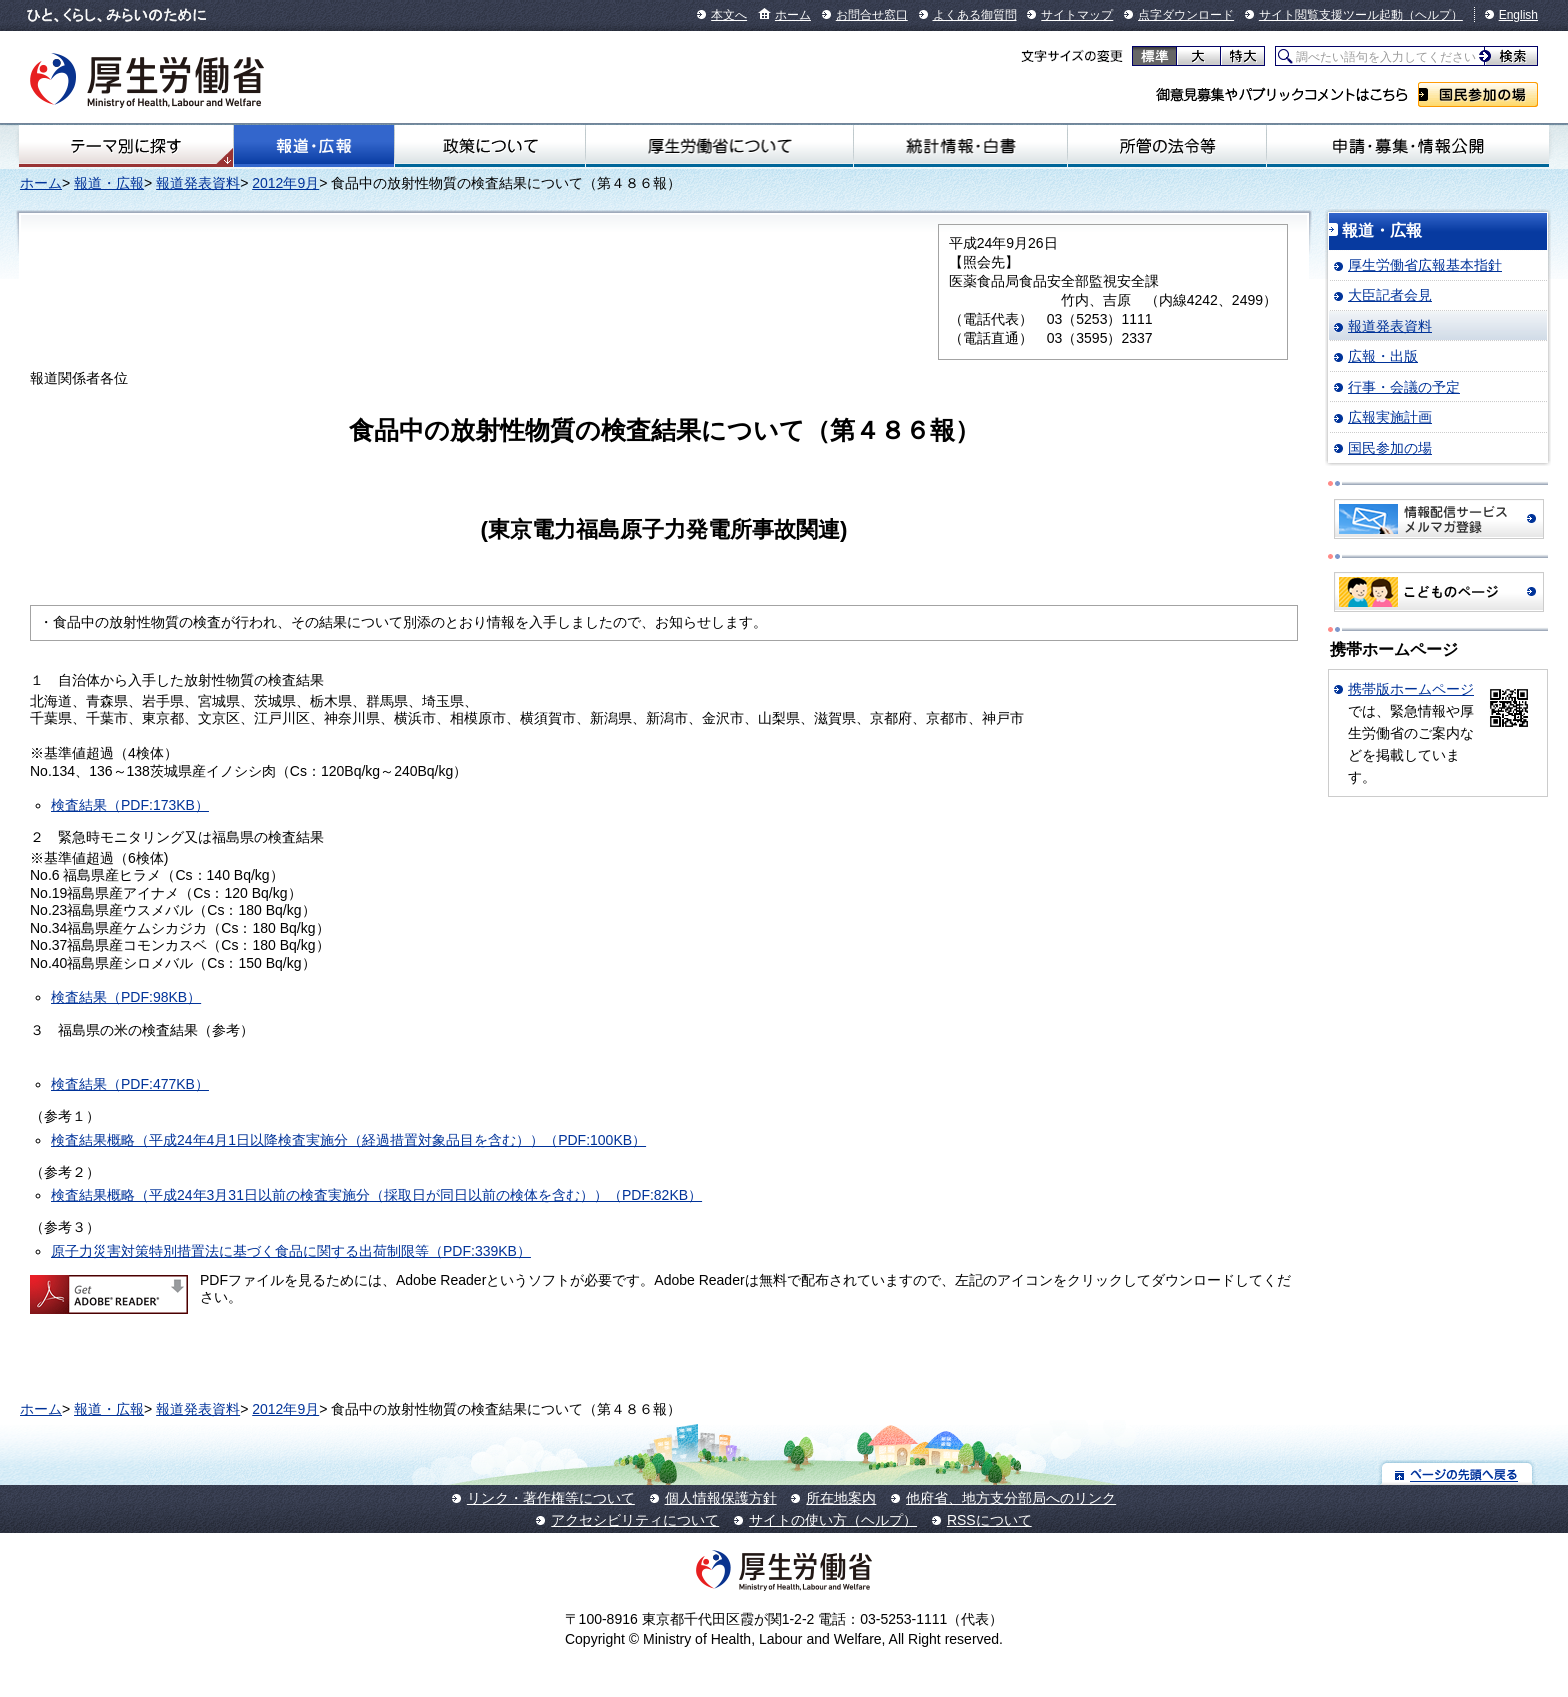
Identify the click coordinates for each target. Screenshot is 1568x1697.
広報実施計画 (1390, 417)
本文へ (729, 15)
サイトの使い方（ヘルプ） (833, 1520)
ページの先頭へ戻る (1457, 1473)
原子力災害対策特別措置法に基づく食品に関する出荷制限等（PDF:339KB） (291, 1251)
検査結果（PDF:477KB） (130, 1084)
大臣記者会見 (1390, 295)
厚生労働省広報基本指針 (1425, 265)
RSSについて (989, 1520)
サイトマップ (1077, 15)
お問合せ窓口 (872, 15)
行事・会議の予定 (1404, 387)
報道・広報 (314, 146)
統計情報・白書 (960, 146)
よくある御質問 (975, 15)
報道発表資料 (198, 183)
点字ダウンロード (1186, 15)
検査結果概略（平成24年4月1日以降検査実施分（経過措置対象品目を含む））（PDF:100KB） (348, 1140)
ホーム (793, 15)
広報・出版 (1383, 356)
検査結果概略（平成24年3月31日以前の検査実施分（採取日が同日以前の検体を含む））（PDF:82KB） (376, 1195)
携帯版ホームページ (1411, 689)
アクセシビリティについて (635, 1520)
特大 (1242, 56)
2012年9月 (285, 183)
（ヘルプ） (1433, 15)
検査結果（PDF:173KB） (130, 805)
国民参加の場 (1478, 94)
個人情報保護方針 (721, 1498)
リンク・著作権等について (551, 1498)
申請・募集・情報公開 (1408, 146)
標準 (1154, 56)
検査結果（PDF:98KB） (126, 997)
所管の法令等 (1167, 146)
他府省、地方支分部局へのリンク (1011, 1498)
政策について (490, 146)
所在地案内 (841, 1498)
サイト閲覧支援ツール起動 (1331, 15)
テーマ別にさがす (126, 146)
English (1518, 15)
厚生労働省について (719, 146)
